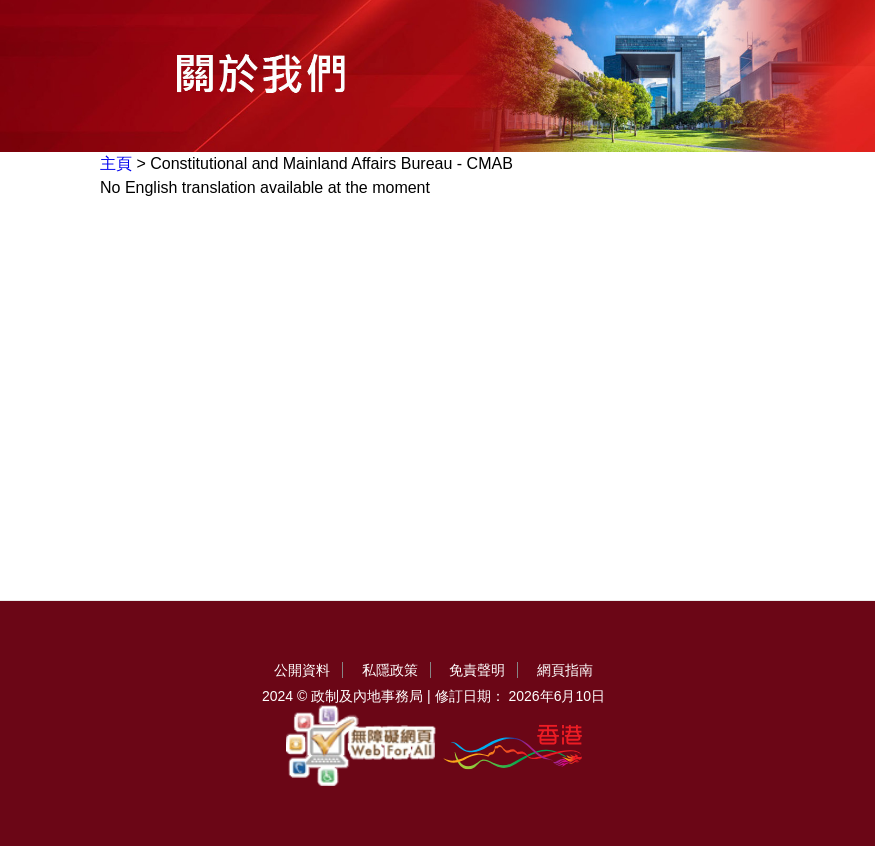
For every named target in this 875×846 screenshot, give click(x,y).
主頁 (116, 163)
